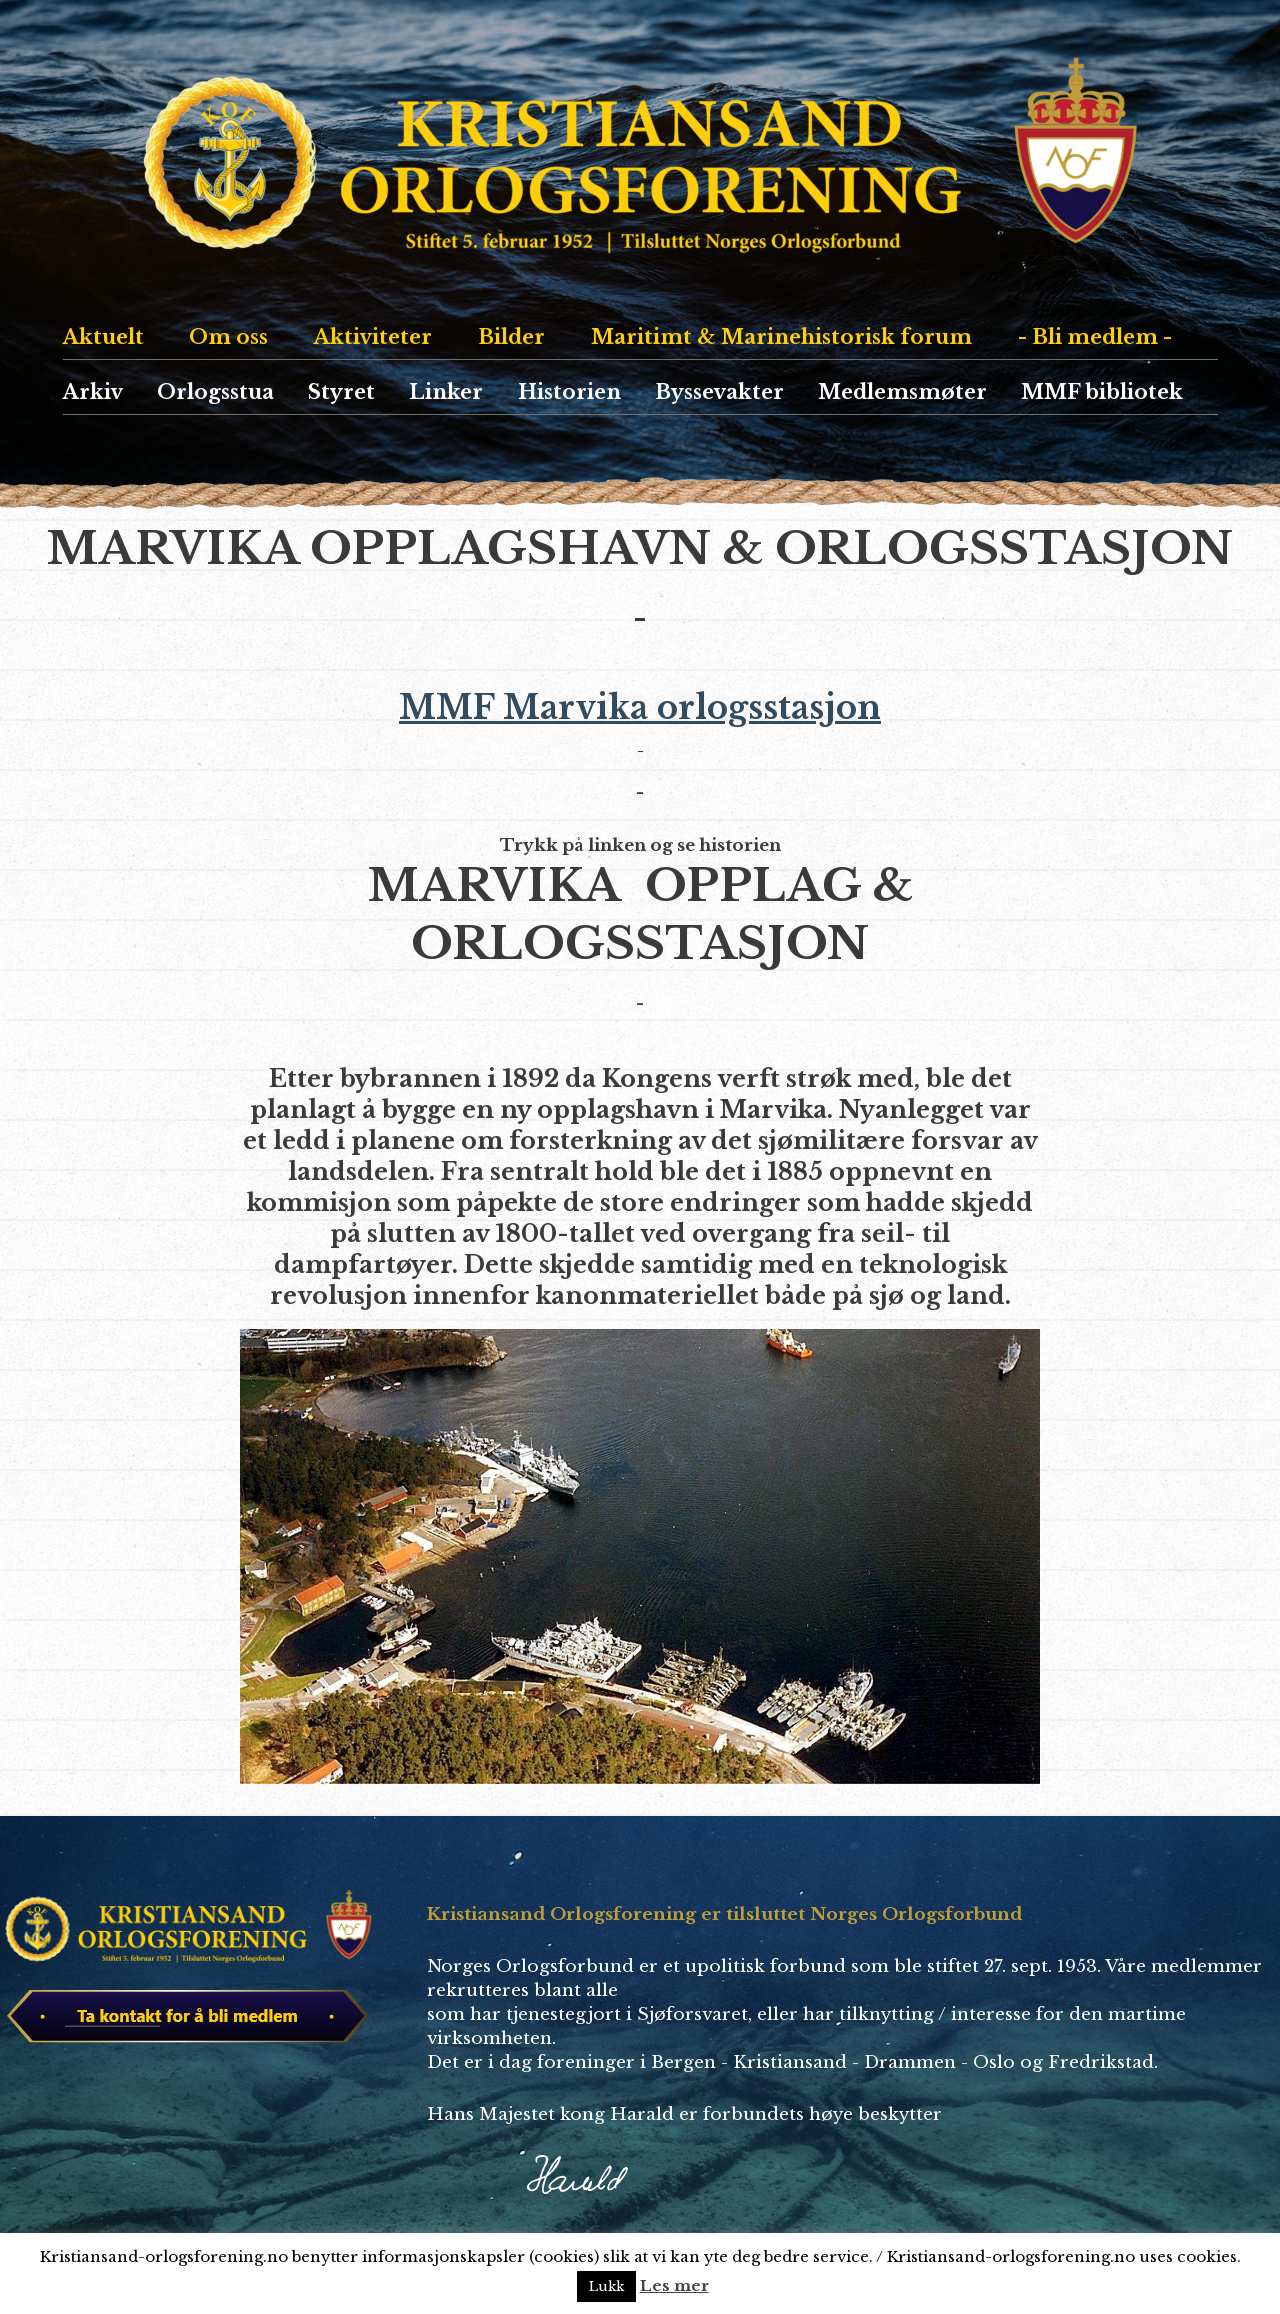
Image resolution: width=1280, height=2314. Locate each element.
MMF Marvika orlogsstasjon (640, 719)
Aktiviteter (373, 337)
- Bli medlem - (1095, 337)
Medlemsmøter (902, 392)
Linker (446, 392)
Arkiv (93, 392)
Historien (569, 392)
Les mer (674, 2285)
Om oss (228, 337)
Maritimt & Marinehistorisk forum (781, 337)
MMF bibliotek (1102, 392)
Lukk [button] (606, 2286)
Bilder (511, 337)
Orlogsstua (215, 392)
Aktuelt (103, 337)
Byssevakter (719, 392)
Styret (341, 392)
